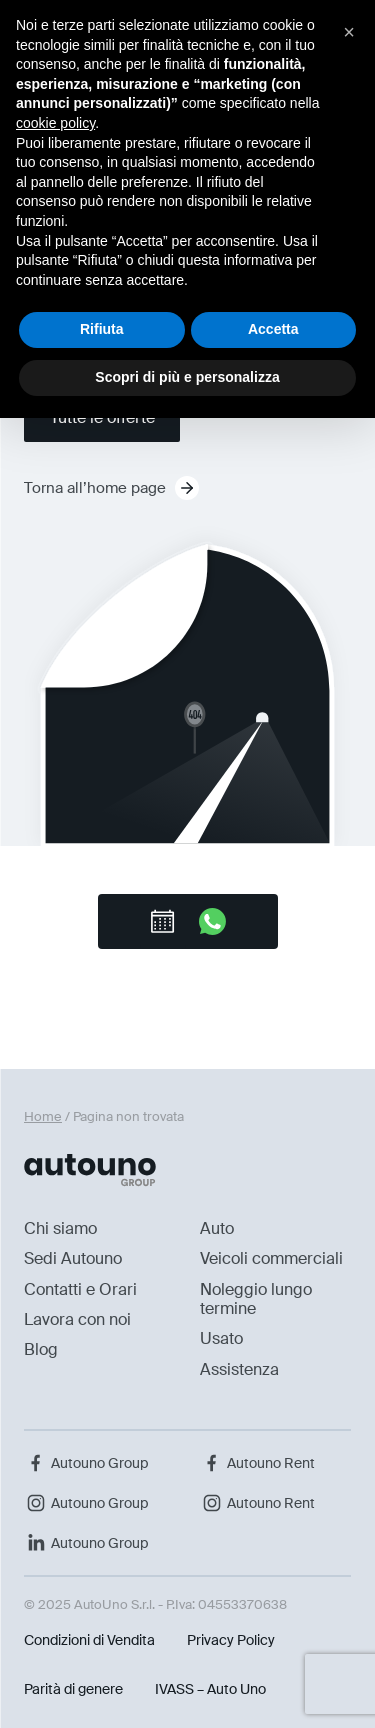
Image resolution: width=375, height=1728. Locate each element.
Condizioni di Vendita (89, 1640)
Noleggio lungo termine (256, 1299)
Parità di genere (73, 1689)
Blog (41, 1349)
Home (43, 1116)
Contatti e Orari (80, 1289)
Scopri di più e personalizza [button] (187, 377)
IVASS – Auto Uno (210, 1689)
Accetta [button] (273, 329)
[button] (349, 32)
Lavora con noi (77, 1319)
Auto (217, 1228)
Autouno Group (86, 1463)
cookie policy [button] (55, 123)
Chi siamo (60, 1228)
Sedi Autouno (73, 1258)
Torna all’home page (111, 488)
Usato (221, 1338)
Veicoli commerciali (271, 1258)
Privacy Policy (231, 1640)
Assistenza (239, 1369)
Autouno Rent (257, 1463)
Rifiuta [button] (102, 329)
